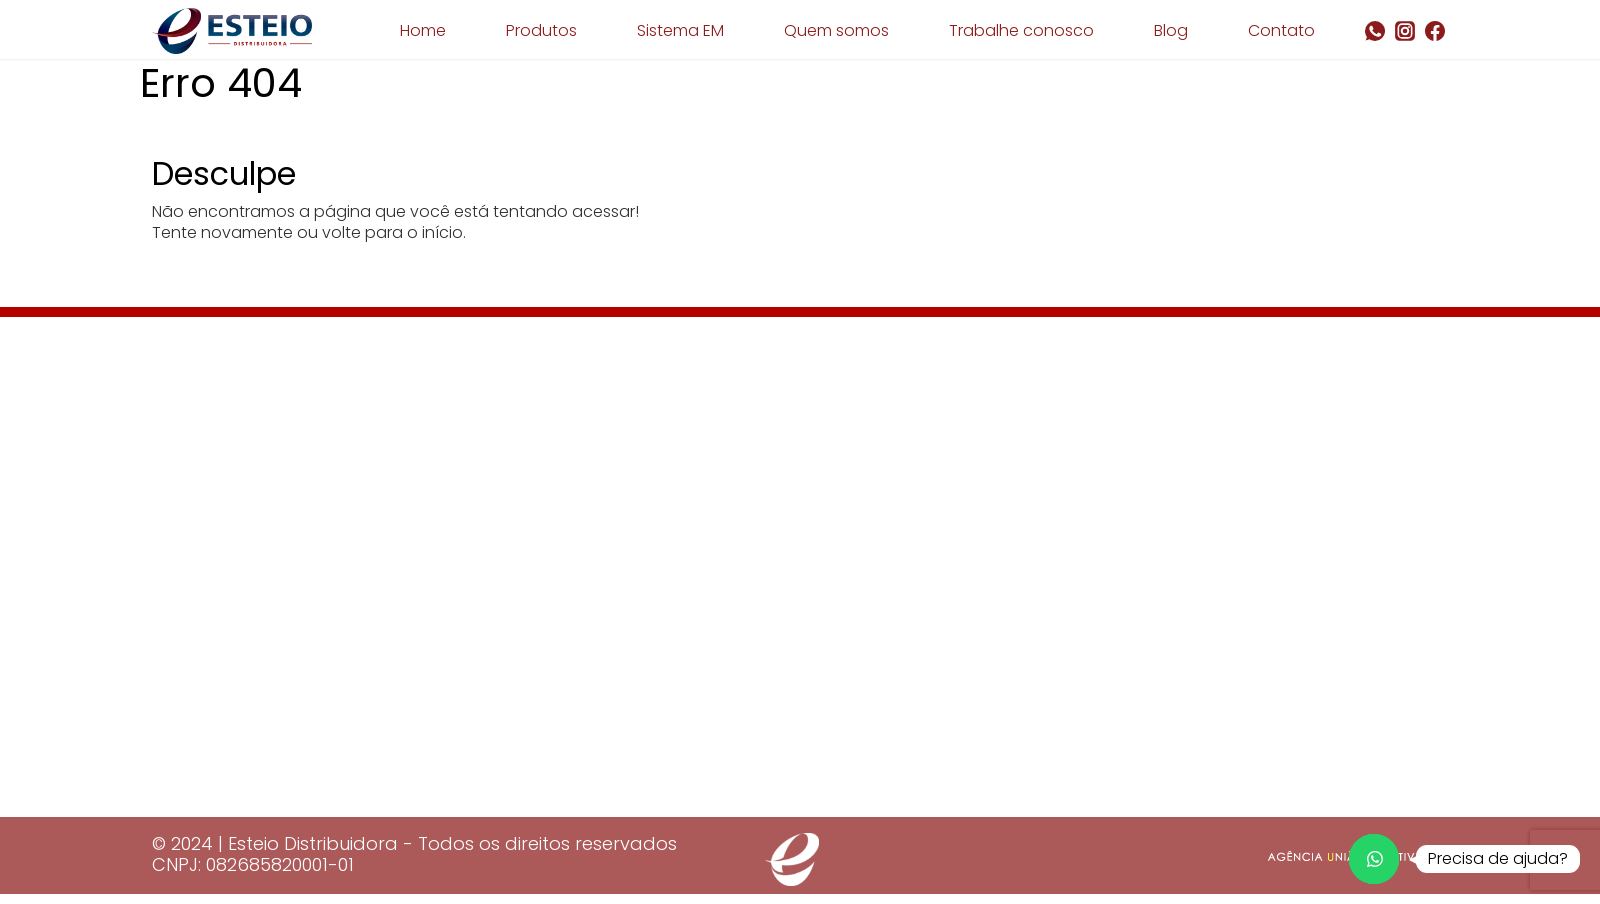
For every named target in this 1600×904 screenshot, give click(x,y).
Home (423, 30)
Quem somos (836, 30)
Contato (1281, 30)
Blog (1171, 30)
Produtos (541, 30)
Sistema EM (680, 30)
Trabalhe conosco (1021, 30)
